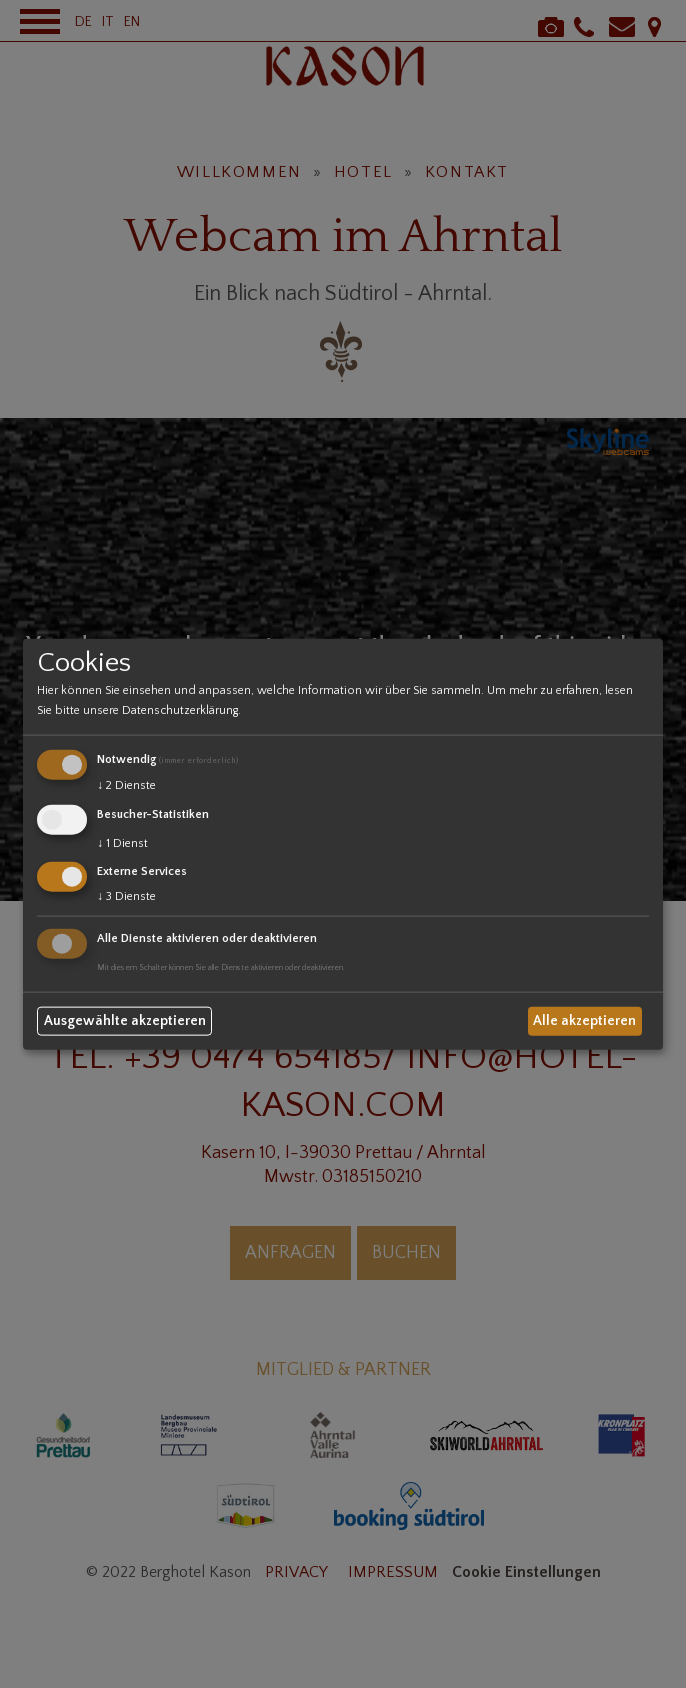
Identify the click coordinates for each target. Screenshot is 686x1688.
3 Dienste (126, 896)
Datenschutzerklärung (180, 710)
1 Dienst (122, 842)
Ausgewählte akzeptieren (125, 1021)
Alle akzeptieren (584, 1021)
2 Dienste (126, 785)
